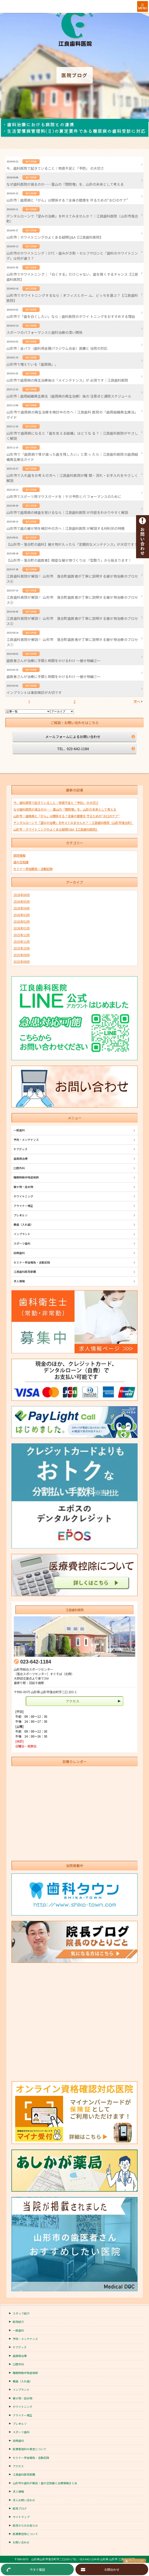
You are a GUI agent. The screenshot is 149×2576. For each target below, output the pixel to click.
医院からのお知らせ (25, 2525)
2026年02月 (21, 921)
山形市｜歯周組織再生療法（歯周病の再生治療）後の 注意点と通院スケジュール (68, 396)
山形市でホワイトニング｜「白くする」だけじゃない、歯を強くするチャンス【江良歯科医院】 (72, 277)
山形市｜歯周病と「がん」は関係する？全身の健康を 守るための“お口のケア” (67, 200)
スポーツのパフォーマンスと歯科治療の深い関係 (44, 332)
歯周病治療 (21, 1159)
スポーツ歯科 (22, 1243)
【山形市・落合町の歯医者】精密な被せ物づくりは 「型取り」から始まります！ (69, 560)
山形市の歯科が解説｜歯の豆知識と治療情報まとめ (45, 2483)
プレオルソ (21, 1215)
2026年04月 (21, 908)
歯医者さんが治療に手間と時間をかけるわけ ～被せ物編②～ (53, 660)
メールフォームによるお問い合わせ (72, 736)
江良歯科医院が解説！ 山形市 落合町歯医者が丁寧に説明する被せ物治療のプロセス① (72, 642)
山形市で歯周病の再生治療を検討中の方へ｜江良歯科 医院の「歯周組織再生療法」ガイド (72, 414)
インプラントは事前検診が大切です (34, 692)
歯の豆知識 (20, 862)
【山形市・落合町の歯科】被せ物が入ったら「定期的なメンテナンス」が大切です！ (72, 544)
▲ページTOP (134, 2561)
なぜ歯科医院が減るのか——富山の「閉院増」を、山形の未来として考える (65, 184)
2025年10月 (21, 948)
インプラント (22, 1234)
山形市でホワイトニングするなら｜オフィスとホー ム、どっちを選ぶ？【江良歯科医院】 (72, 298)
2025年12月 (21, 935)
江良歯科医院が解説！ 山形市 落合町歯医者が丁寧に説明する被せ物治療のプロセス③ (72, 600)
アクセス (72, 1701)
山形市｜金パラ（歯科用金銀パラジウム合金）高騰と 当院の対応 (56, 348)
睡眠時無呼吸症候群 (26, 1177)
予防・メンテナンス (26, 1140)
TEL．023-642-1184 (73, 748)
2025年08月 (21, 961)
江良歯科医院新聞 (25, 1272)
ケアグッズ (20, 1149)
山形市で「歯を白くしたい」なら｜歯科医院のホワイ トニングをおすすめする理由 (70, 316)
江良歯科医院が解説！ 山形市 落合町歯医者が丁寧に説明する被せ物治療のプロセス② (72, 621)
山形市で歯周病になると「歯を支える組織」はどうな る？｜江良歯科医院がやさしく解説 (72, 436)
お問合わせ (111, 2569)
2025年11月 (21, 941)
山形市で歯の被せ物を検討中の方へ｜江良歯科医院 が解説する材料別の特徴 (65, 528)
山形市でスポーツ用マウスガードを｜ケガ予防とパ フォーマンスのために (63, 496)
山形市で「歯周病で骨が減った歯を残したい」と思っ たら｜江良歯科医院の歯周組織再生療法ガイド (72, 457)
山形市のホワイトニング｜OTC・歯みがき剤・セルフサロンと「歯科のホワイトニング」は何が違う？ (72, 255)
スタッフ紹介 (21, 2313)
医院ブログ (20, 2508)
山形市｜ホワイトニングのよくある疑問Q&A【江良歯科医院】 (54, 237)
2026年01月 (21, 928)
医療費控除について (25, 2534)
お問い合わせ (21, 2542)
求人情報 (19, 1281)
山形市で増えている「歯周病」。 (32, 364)
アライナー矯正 (23, 1206)
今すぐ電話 (37, 2569)
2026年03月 (21, 915)
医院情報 (19, 855)
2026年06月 (21, 894)
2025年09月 (21, 955)
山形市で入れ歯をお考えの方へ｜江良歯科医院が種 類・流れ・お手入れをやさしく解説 (72, 478)
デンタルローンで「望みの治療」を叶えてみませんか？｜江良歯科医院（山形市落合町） (72, 218)
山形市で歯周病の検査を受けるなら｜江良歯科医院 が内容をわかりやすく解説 (67, 512)
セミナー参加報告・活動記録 (33, 868)
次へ (136, 701)
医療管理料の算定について (29, 2449)
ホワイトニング (23, 1196)
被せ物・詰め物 (23, 1187)
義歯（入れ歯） (23, 1224)
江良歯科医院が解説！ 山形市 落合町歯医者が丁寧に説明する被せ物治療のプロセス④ (72, 579)
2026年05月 (21, 901)
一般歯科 (19, 1130)
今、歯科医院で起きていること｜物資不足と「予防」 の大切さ (55, 168)
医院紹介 (18, 2322)
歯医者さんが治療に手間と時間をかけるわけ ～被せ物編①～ (53, 676)
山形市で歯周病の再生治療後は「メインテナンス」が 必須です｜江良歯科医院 (67, 380)
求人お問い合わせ (24, 2500)
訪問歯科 (19, 1253)
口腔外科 (19, 1168)
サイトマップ (21, 2517)
